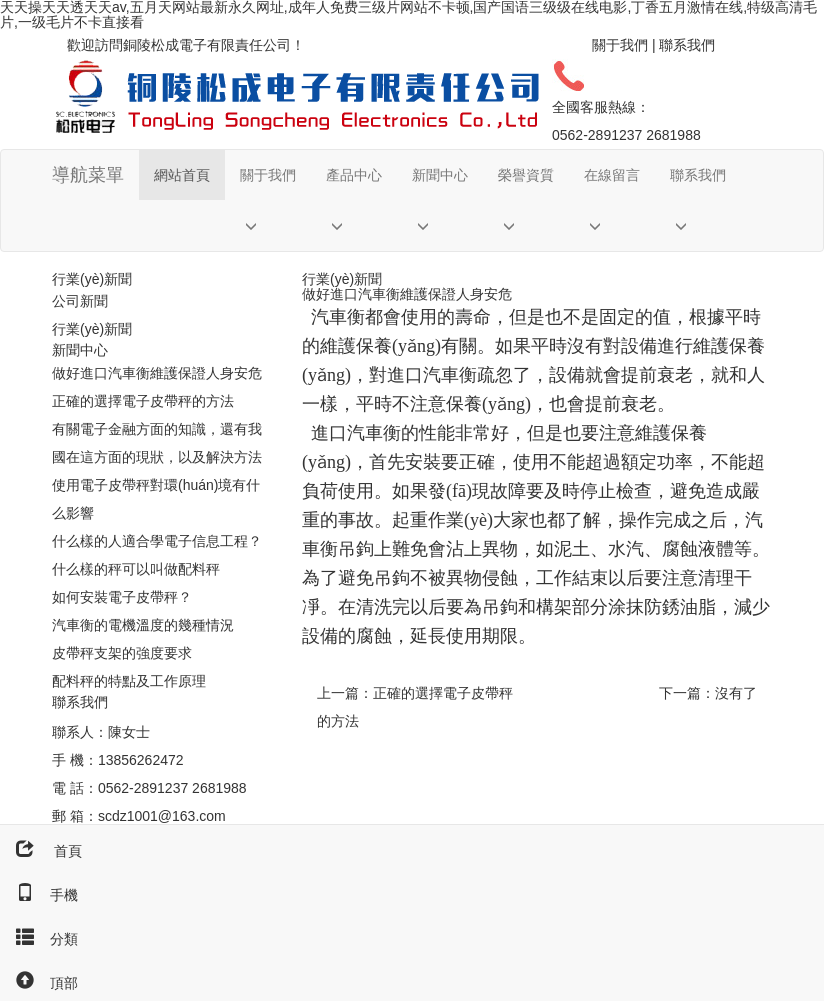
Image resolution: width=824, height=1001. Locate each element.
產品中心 (354, 175)
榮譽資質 (526, 175)
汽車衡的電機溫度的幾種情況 (143, 625)
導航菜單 (88, 175)
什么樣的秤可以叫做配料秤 (136, 569)
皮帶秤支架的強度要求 (122, 653)
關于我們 (620, 45)
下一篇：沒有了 (708, 693)
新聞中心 (440, 175)
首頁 (41, 851)
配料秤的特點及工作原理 (129, 681)
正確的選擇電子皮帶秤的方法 (143, 401)
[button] (268, 225)
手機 (39, 895)
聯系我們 (687, 45)
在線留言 (612, 175)
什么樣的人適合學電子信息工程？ (157, 541)
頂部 (39, 983)
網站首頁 (182, 175)
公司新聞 (80, 301)
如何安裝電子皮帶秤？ (122, 597)
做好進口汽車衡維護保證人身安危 (157, 373)
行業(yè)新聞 (92, 329)
